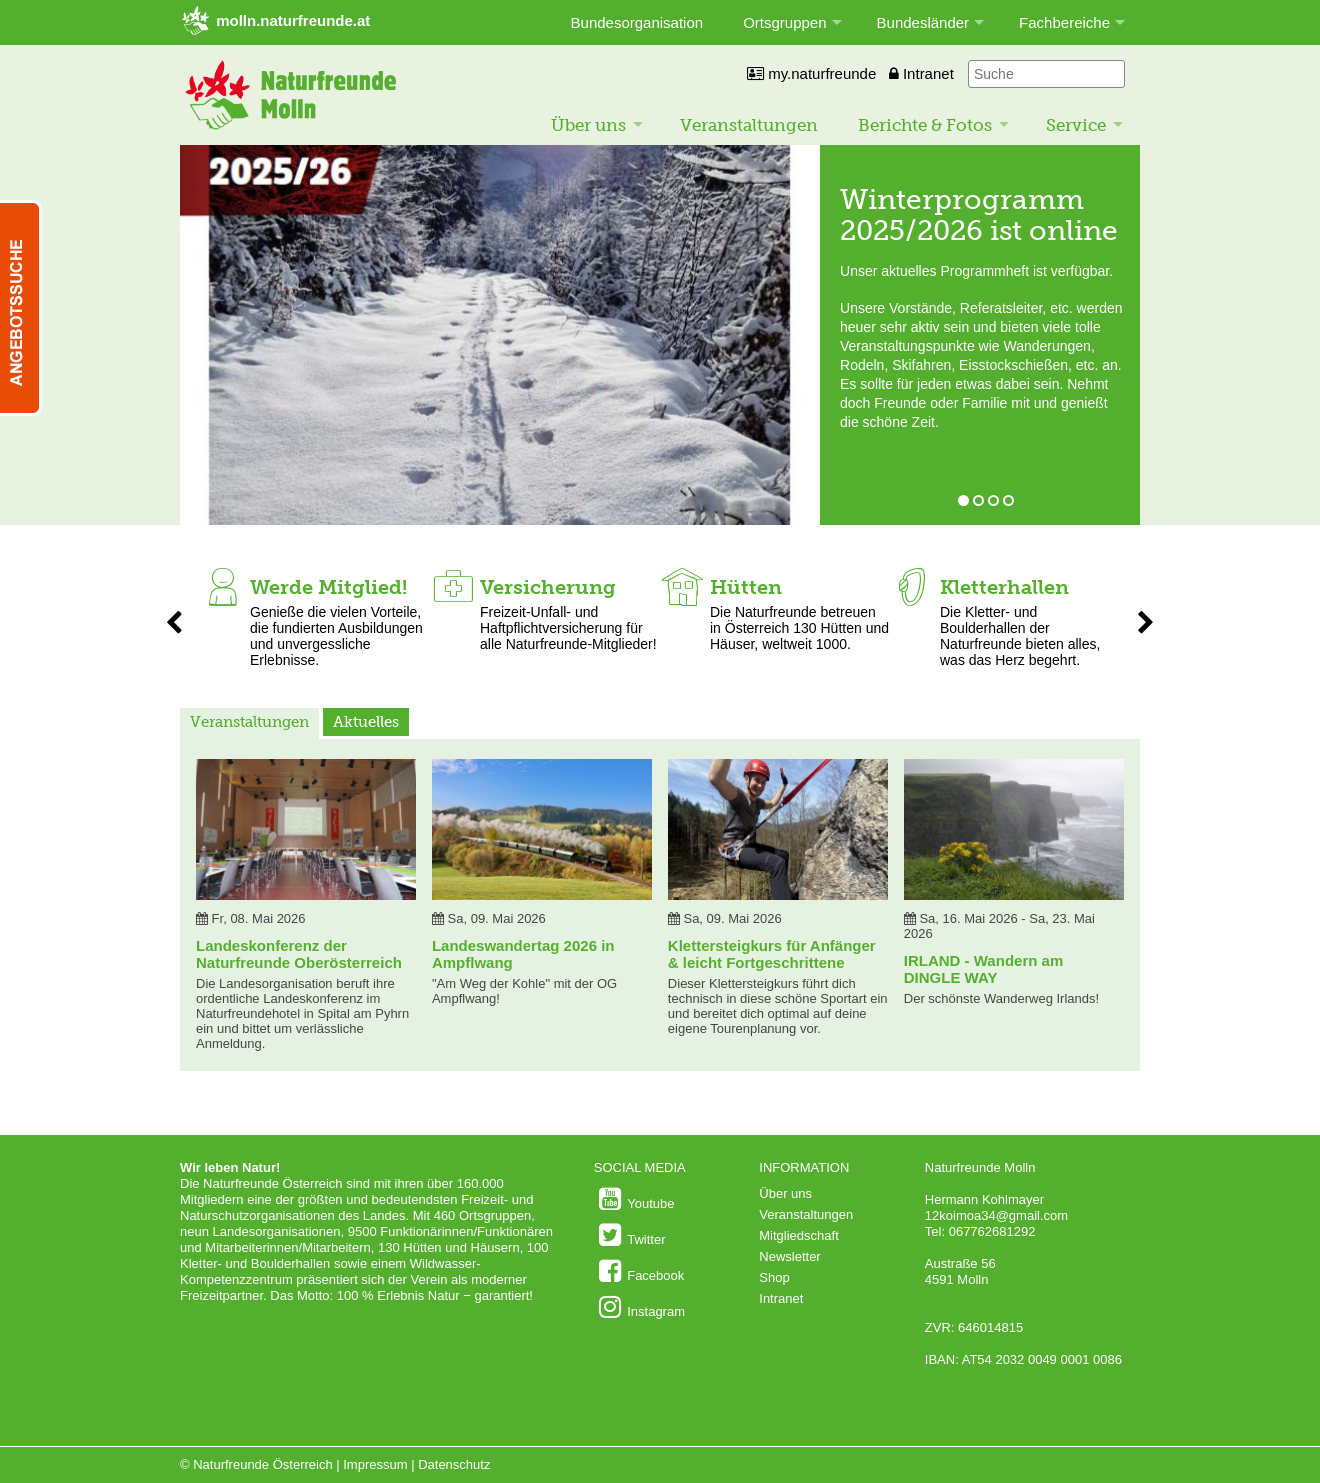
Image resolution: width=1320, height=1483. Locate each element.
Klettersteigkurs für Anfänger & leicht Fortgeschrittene (772, 954)
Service (1076, 125)
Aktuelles (366, 722)
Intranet (921, 73)
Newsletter (789, 1256)
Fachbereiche (1064, 22)
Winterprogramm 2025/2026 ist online (979, 215)
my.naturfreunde (811, 73)
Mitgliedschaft (798, 1235)
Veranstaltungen (749, 125)
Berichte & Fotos (925, 125)
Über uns (588, 125)
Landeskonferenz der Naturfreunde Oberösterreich (299, 954)
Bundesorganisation (637, 22)
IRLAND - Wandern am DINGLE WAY (983, 969)
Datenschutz (454, 1464)
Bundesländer (923, 22)
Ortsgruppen (784, 22)
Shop (774, 1277)
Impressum (375, 1464)
